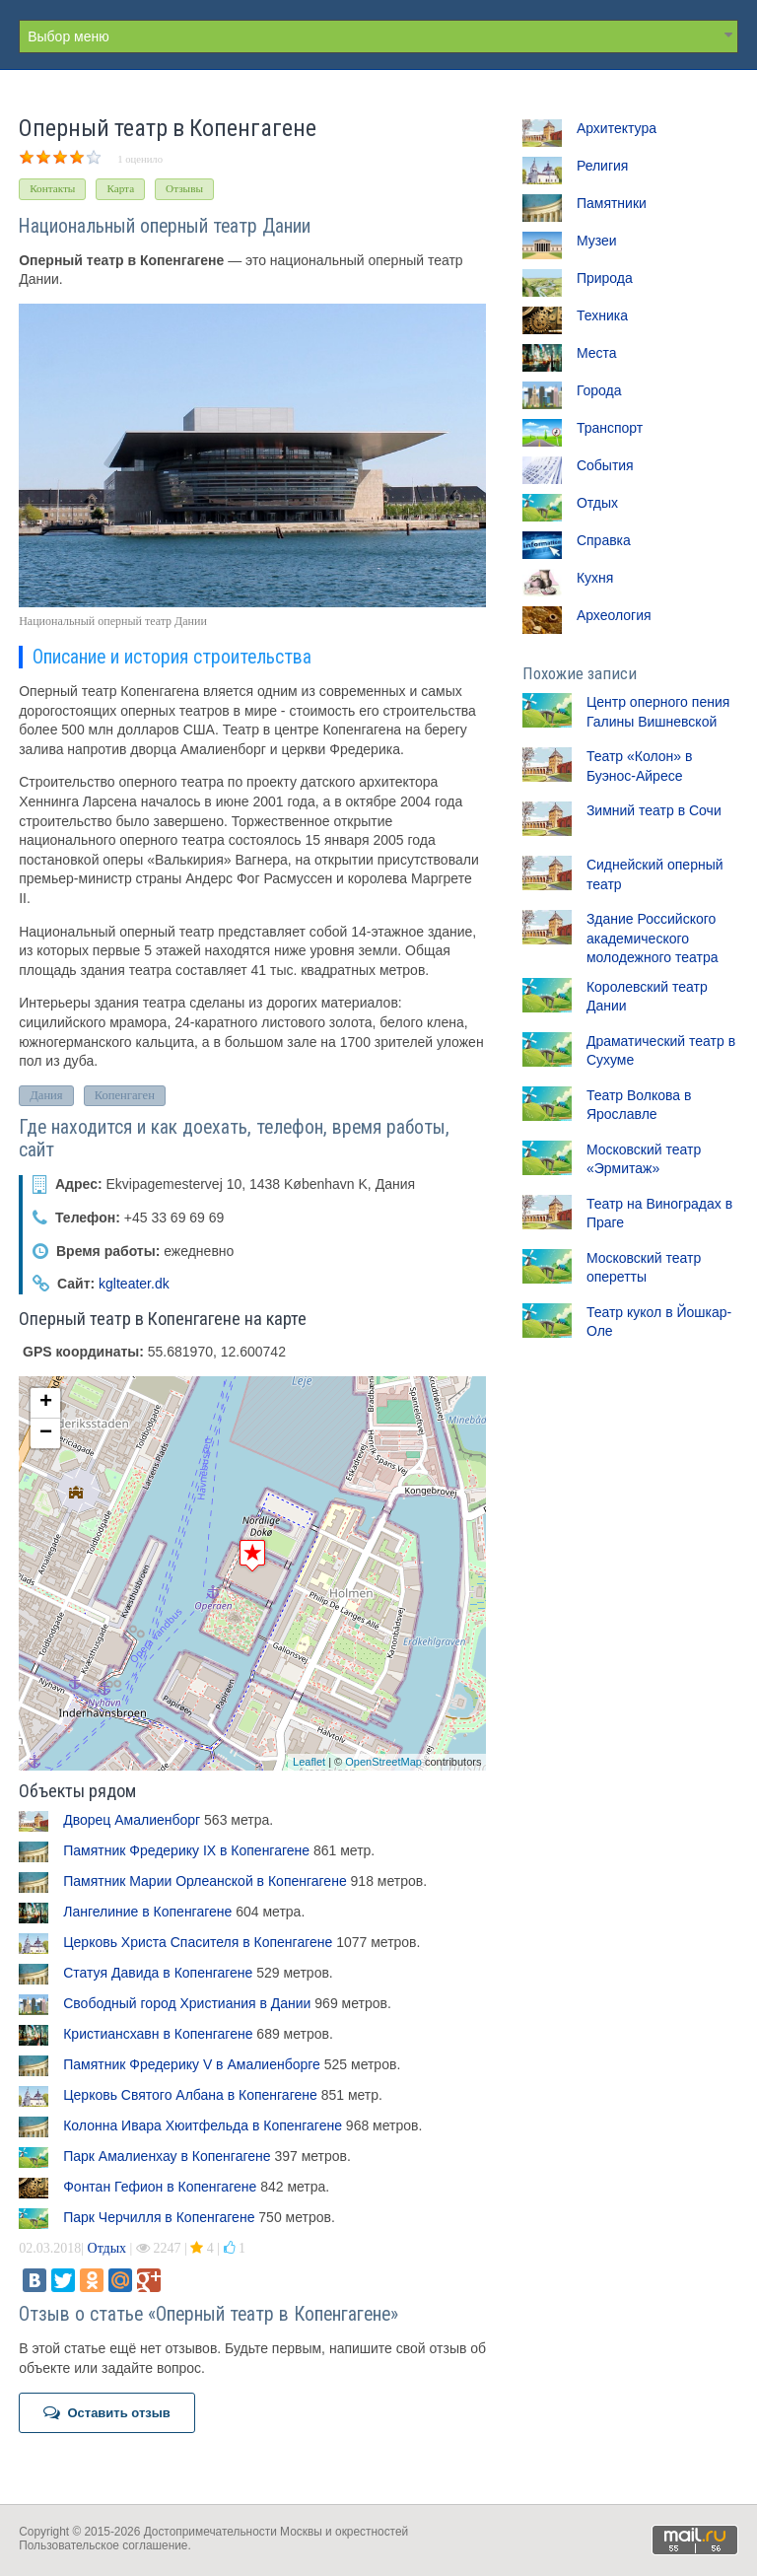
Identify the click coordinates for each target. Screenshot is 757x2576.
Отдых (107, 2248)
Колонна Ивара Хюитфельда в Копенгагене (202, 2125)
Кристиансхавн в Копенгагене (157, 2034)
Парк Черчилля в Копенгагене (158, 2217)
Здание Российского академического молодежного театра (652, 938)
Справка (604, 540)
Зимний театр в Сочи (654, 810)
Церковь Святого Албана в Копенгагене (190, 2095)
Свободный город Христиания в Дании (186, 2003)
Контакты (52, 188)
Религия (603, 166)
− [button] (45, 1433)
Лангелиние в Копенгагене (147, 1911)
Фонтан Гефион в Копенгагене (159, 2186)
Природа (605, 278)
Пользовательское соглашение (103, 2545)
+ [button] (45, 1403)
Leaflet (309, 1762)
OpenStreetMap (383, 1762)
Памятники (612, 203)
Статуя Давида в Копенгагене (157, 1973)
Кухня (595, 578)
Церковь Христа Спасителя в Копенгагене (197, 1942)
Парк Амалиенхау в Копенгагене (166, 2156)
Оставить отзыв (107, 2412)
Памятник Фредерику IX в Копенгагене (186, 1850)
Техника (602, 315)
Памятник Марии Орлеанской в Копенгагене (204, 1881)
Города (599, 390)
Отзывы (184, 188)
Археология (614, 615)
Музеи (597, 240)
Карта (120, 188)
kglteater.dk (134, 1284)
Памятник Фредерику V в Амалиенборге (191, 2064)
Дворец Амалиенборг (131, 1820)
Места (597, 353)
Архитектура (616, 128)
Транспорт (610, 428)
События (605, 465)
